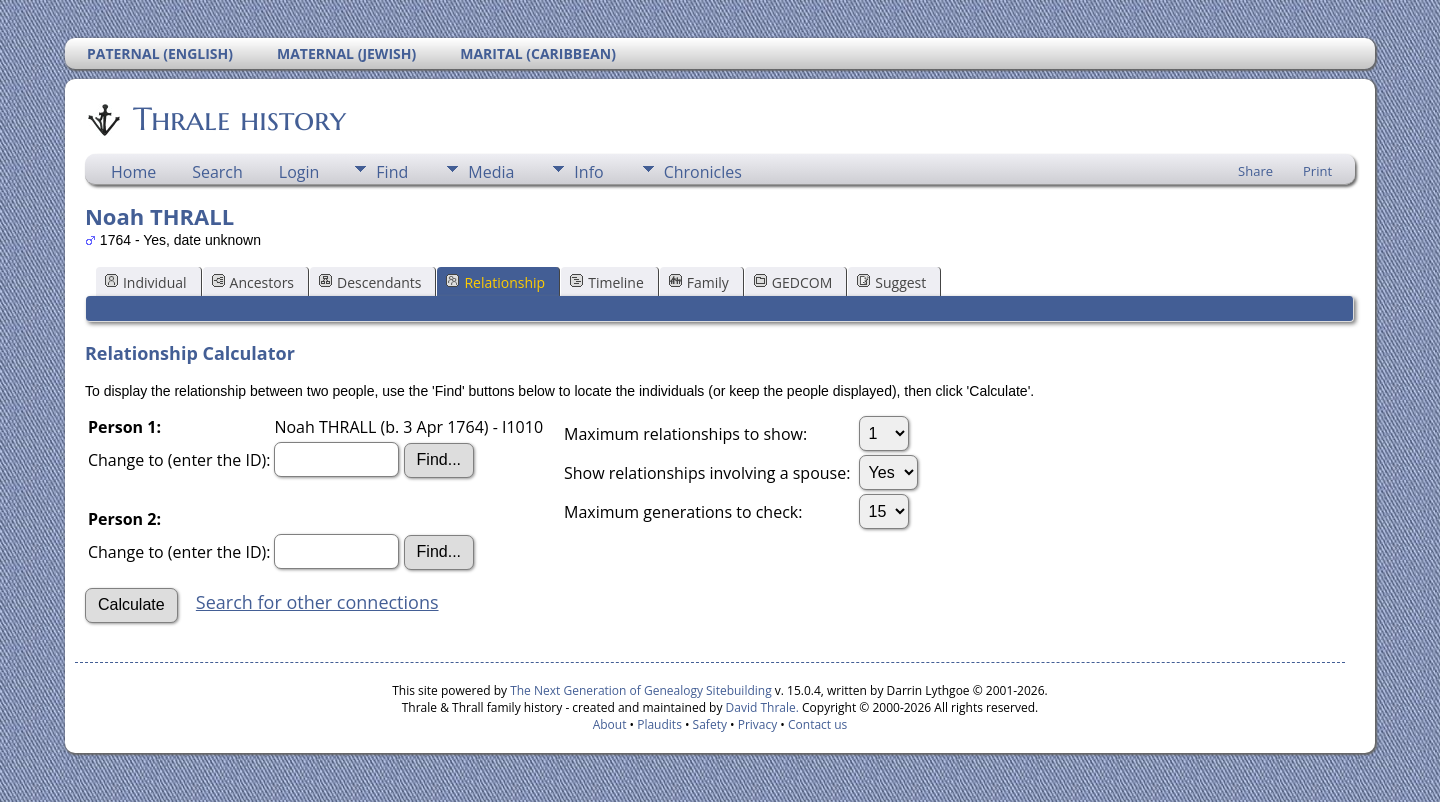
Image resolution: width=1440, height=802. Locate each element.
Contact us (817, 724)
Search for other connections (317, 602)
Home (133, 172)
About (610, 724)
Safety (710, 724)
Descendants (370, 282)
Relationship (495, 282)
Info (588, 172)
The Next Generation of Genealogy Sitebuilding (641, 690)
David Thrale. (760, 707)
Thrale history (238, 119)
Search (217, 172)
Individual (146, 282)
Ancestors (253, 282)
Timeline (607, 282)
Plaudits (659, 724)
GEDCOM (793, 282)
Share (1255, 171)
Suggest (891, 282)
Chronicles (703, 172)
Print (1317, 171)
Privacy (758, 724)
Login (299, 172)
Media (491, 172)
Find (392, 172)
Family (699, 282)
